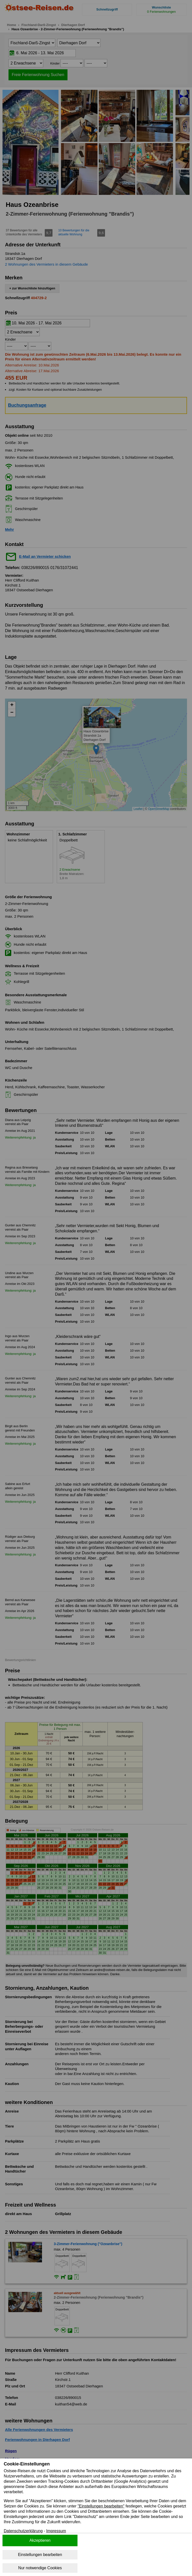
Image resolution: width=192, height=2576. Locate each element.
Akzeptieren (40, 2540)
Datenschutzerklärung (23, 2531)
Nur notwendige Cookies (40, 2568)
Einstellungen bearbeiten (40, 2554)
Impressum (56, 2531)
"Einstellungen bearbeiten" (101, 2506)
